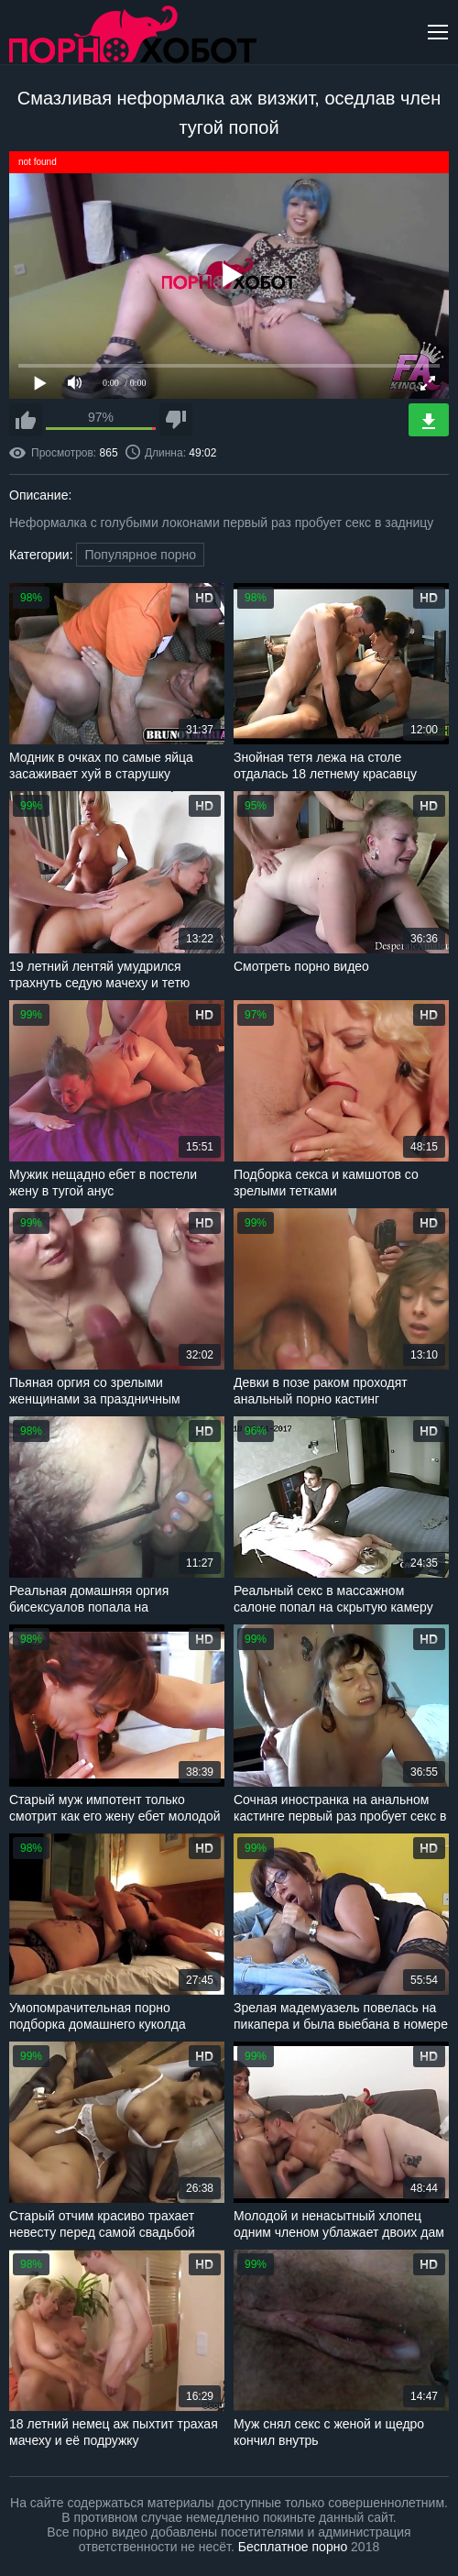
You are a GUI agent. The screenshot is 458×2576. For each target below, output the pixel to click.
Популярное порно (140, 554)
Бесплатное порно (292, 2546)
